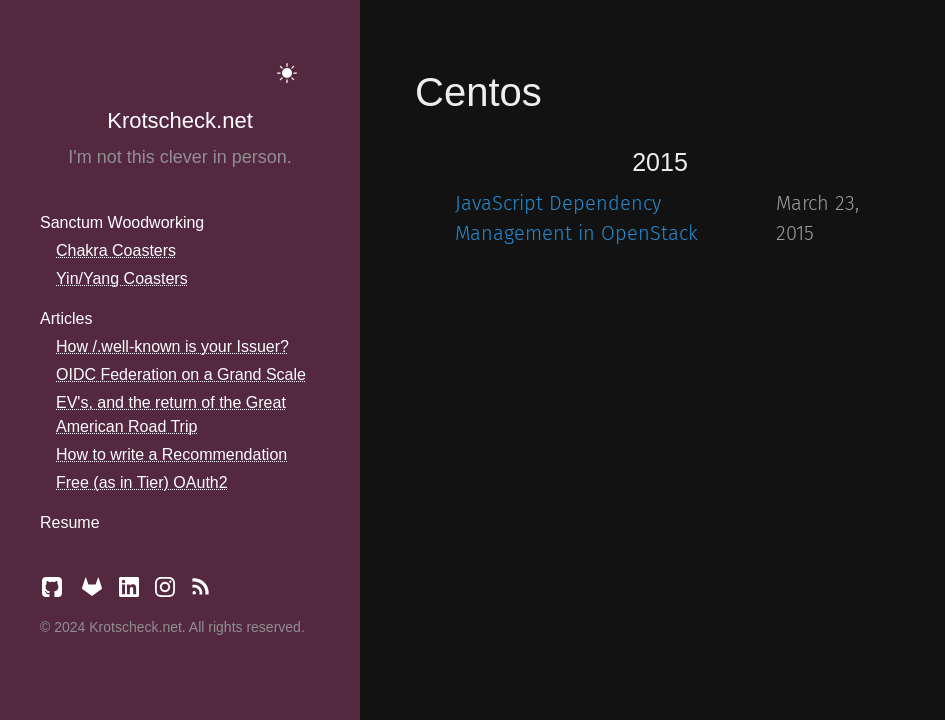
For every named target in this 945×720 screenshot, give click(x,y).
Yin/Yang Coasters (122, 278)
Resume (70, 522)
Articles (66, 318)
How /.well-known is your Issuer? (172, 346)
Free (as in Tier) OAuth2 (142, 482)
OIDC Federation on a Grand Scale (181, 374)
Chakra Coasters (116, 250)
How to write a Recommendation (171, 454)
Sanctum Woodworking (122, 222)
